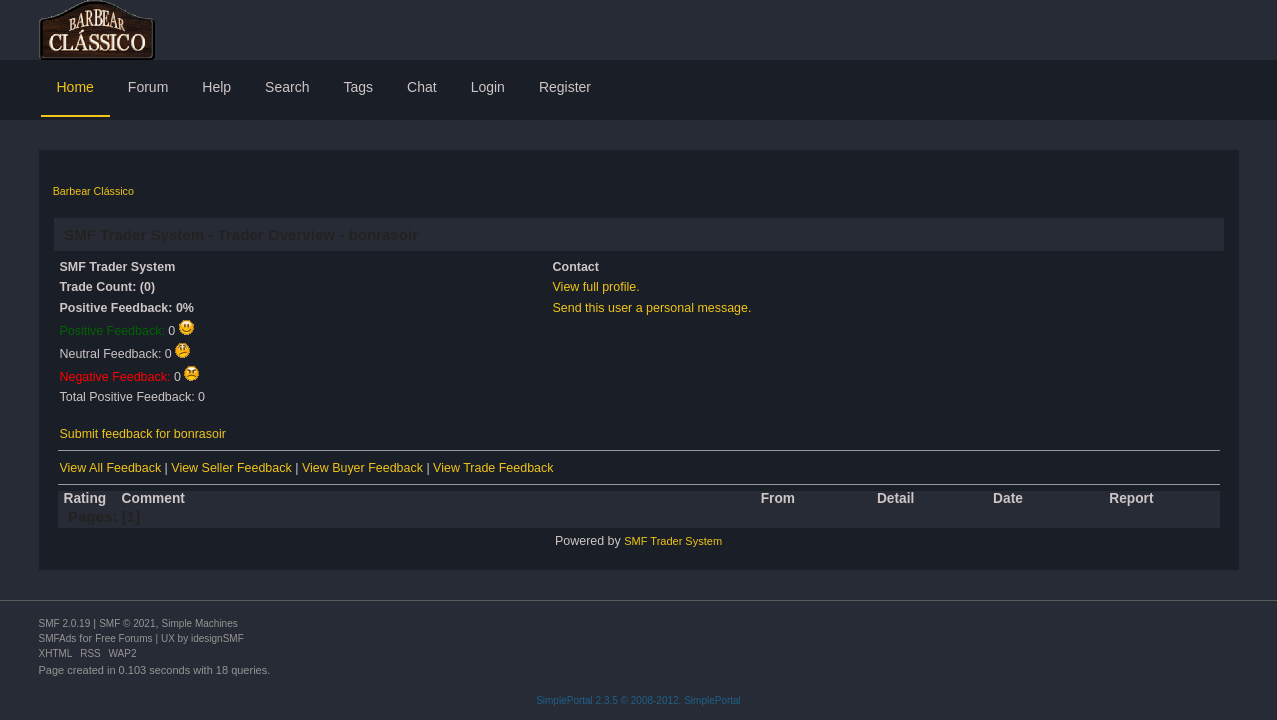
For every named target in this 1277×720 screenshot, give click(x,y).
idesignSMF (217, 638)
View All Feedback (111, 468)
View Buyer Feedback (362, 468)
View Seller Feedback (231, 468)
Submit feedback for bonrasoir (143, 434)
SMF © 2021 (127, 623)
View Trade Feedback (493, 468)
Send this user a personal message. (652, 308)
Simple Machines (200, 623)
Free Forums (123, 638)
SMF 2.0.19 (65, 623)
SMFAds (58, 638)
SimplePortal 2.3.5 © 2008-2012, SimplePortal (638, 700)
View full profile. (596, 287)
